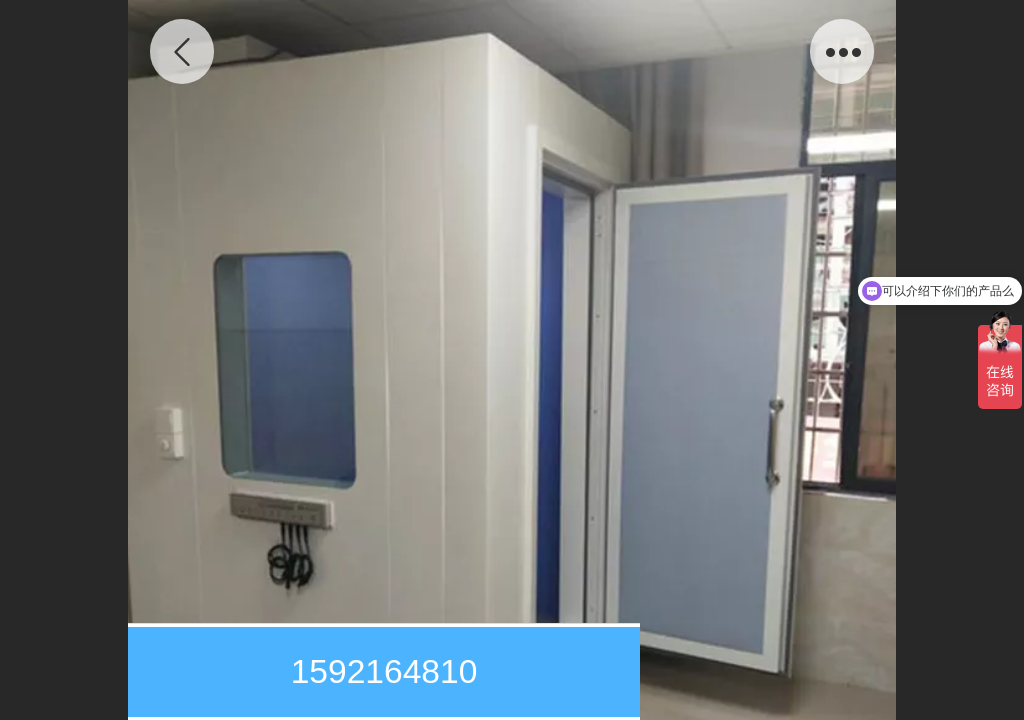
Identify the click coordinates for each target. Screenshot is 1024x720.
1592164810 (384, 671)
